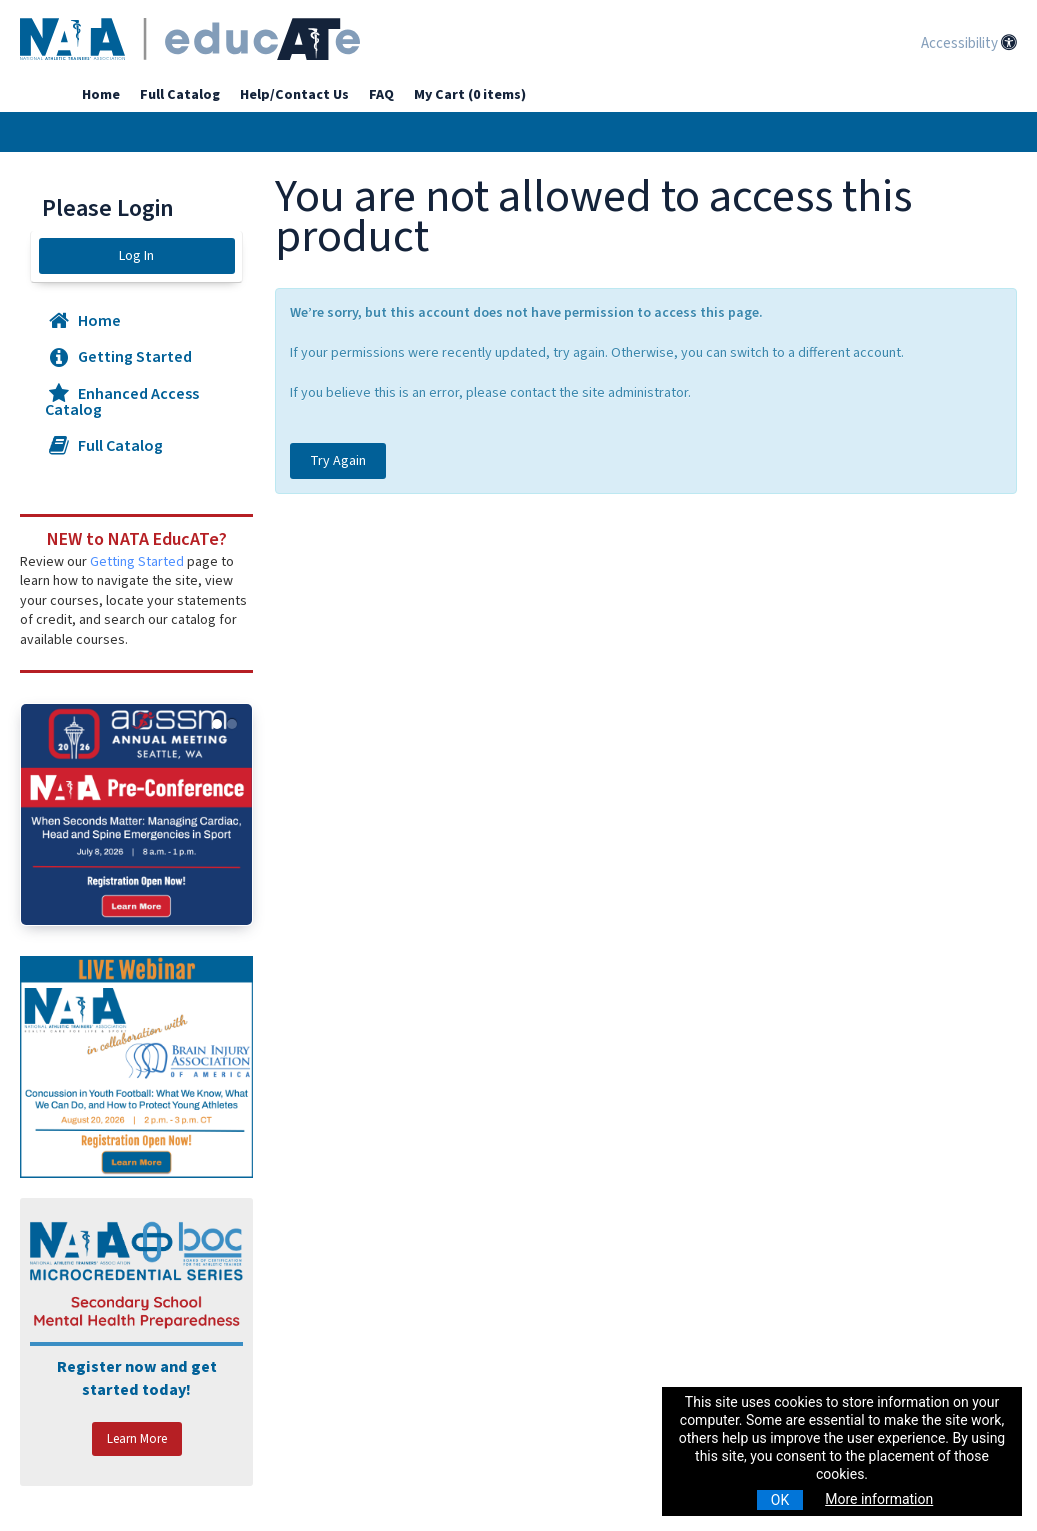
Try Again (338, 461)
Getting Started (118, 357)
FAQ (381, 95)
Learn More (137, 1439)
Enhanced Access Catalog (122, 402)
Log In (136, 256)
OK (780, 1500)
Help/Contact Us (294, 95)
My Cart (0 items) (470, 95)
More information (879, 1499)
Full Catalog (180, 95)
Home (101, 95)
